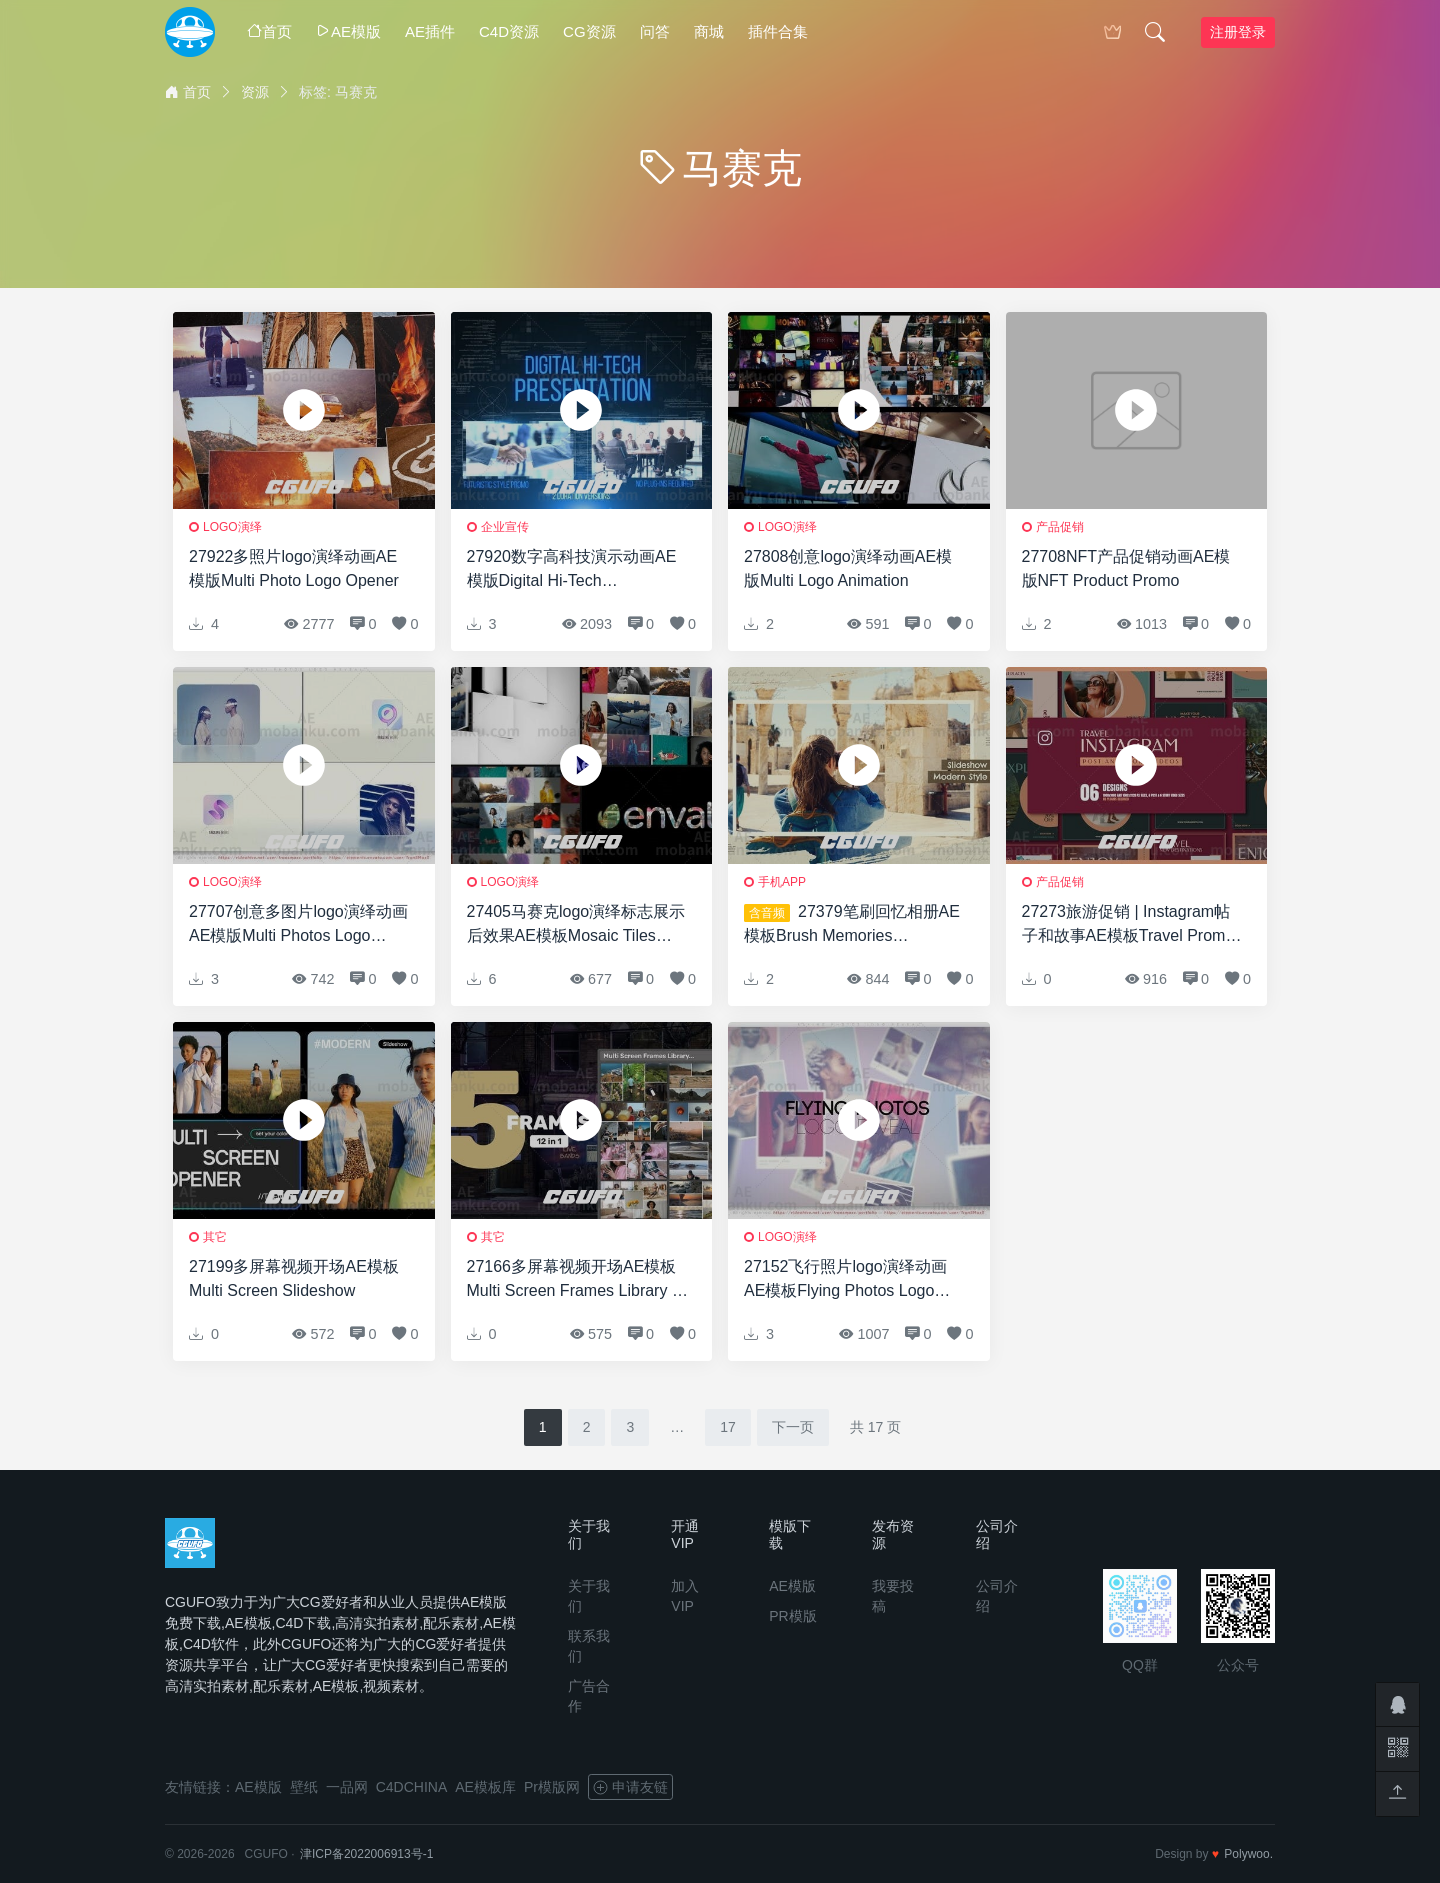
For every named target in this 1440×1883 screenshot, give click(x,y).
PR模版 (792, 1616)
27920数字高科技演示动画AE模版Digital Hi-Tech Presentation (572, 570)
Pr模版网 (552, 1787)
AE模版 (348, 31)
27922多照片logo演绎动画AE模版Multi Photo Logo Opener (294, 568)
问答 (655, 31)
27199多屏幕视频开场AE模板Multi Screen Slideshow (294, 1278)
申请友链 (630, 1787)
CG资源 (589, 31)
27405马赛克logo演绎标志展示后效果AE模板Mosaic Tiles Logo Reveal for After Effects (576, 925)
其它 (215, 1237)
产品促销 (1060, 527)
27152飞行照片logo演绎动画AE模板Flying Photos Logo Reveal (845, 1280)
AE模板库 (485, 1787)
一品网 (347, 1787)
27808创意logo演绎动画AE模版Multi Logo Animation (848, 568)
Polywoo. (1248, 1854)
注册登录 (1238, 32)
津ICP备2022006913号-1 (366, 1854)
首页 (269, 31)
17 (728, 1427)
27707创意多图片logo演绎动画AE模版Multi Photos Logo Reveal (298, 925)
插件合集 (778, 31)
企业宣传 (505, 527)
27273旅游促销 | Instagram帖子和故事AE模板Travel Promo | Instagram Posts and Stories (1132, 925)
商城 (709, 31)
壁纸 (304, 1787)
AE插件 (430, 31)
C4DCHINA (412, 1787)
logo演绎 (232, 527)
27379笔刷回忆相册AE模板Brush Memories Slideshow (852, 925)
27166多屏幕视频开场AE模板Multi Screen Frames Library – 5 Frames (574, 1280)
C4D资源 (509, 31)
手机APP (782, 882)
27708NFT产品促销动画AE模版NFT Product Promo (1126, 568)
